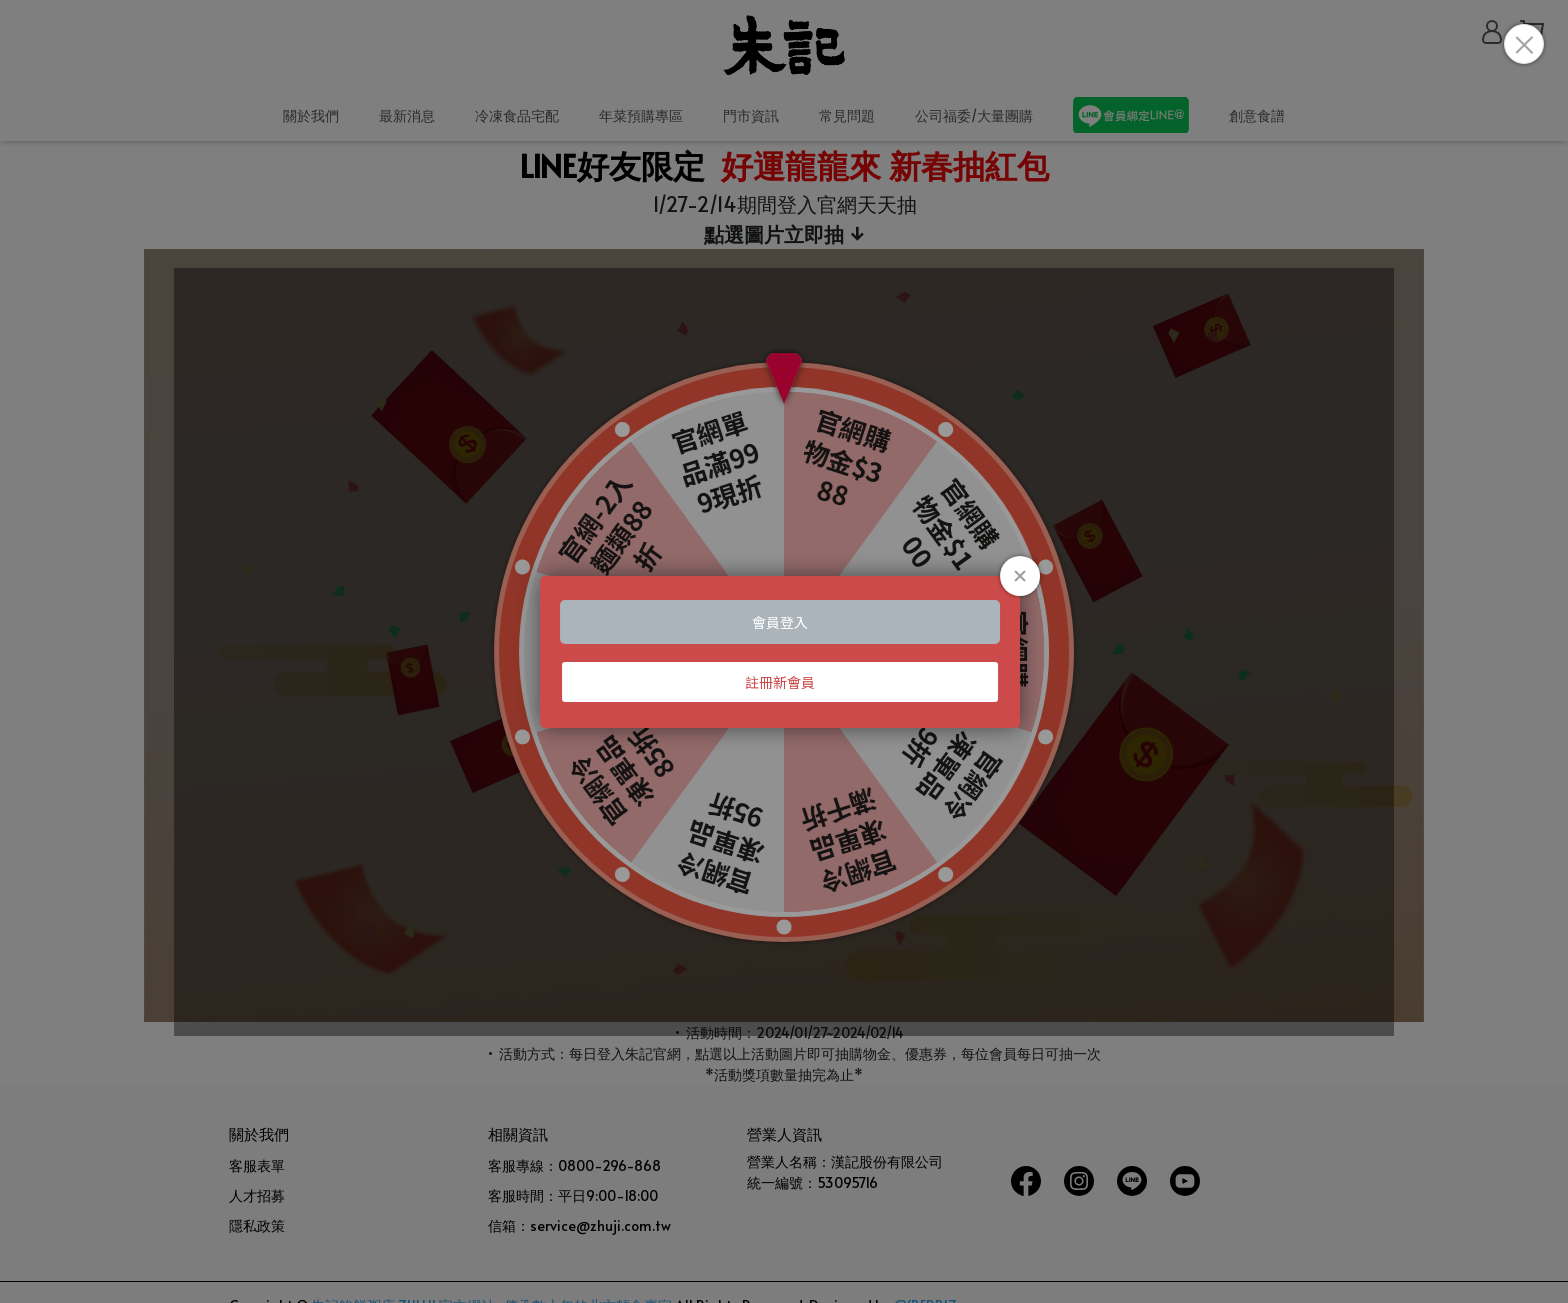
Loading (784, 652)
